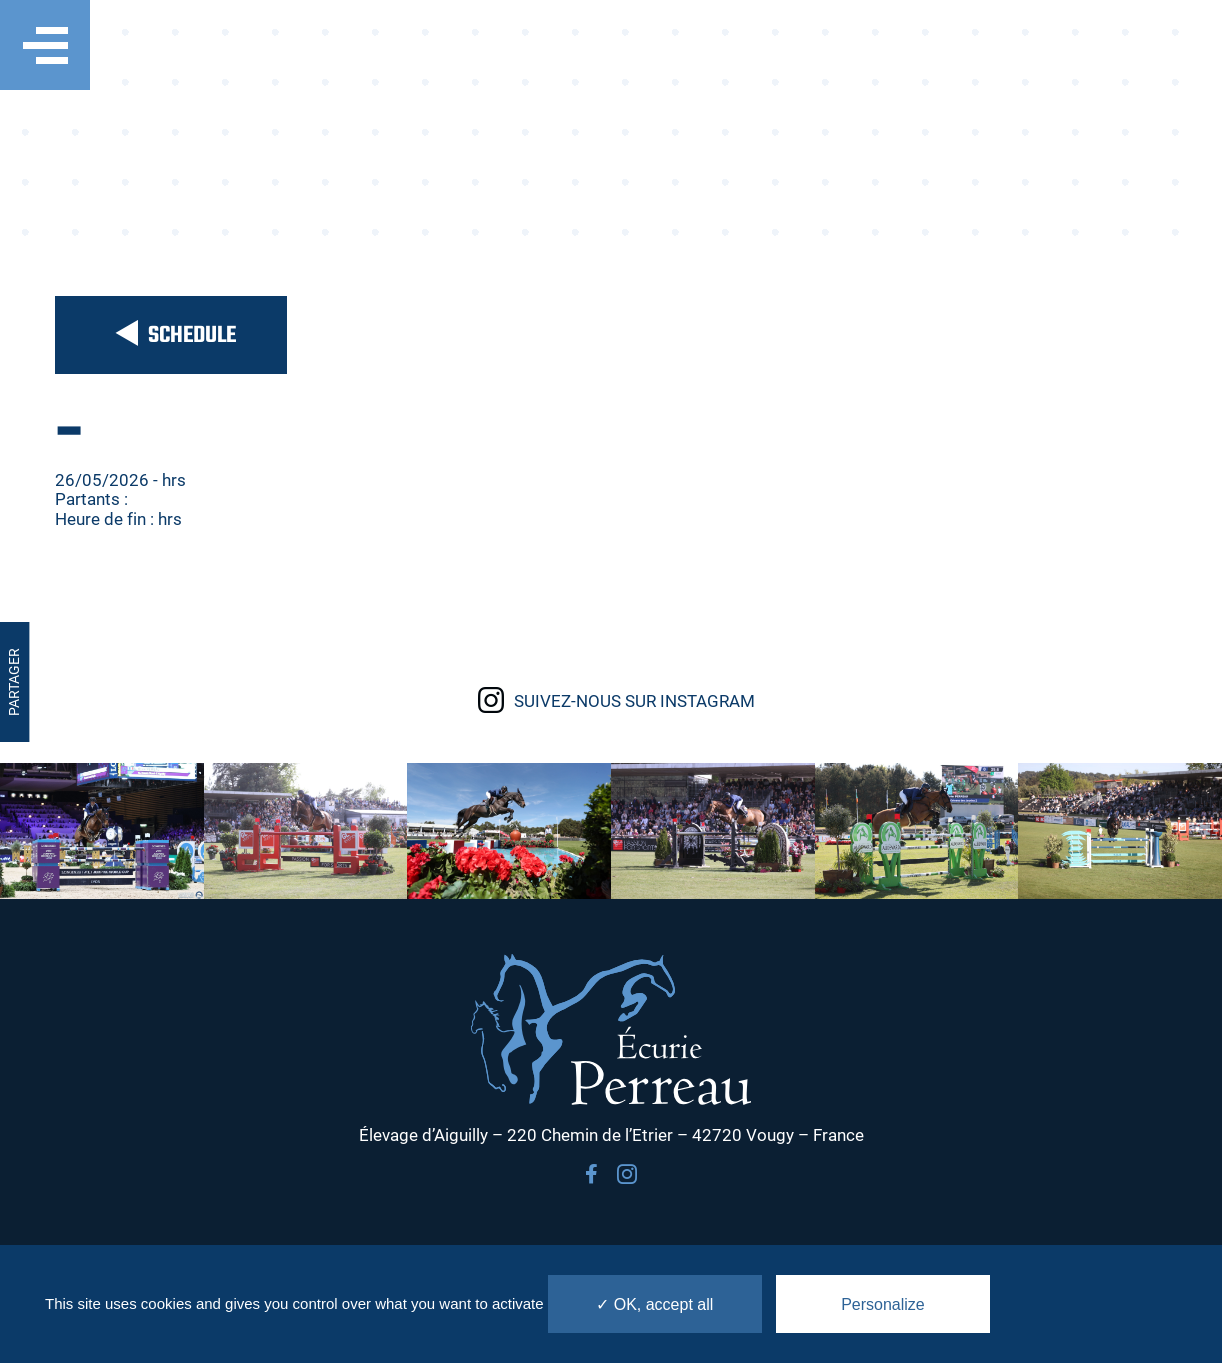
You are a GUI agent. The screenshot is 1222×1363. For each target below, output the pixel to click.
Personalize (883, 1304)
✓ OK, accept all (654, 1304)
